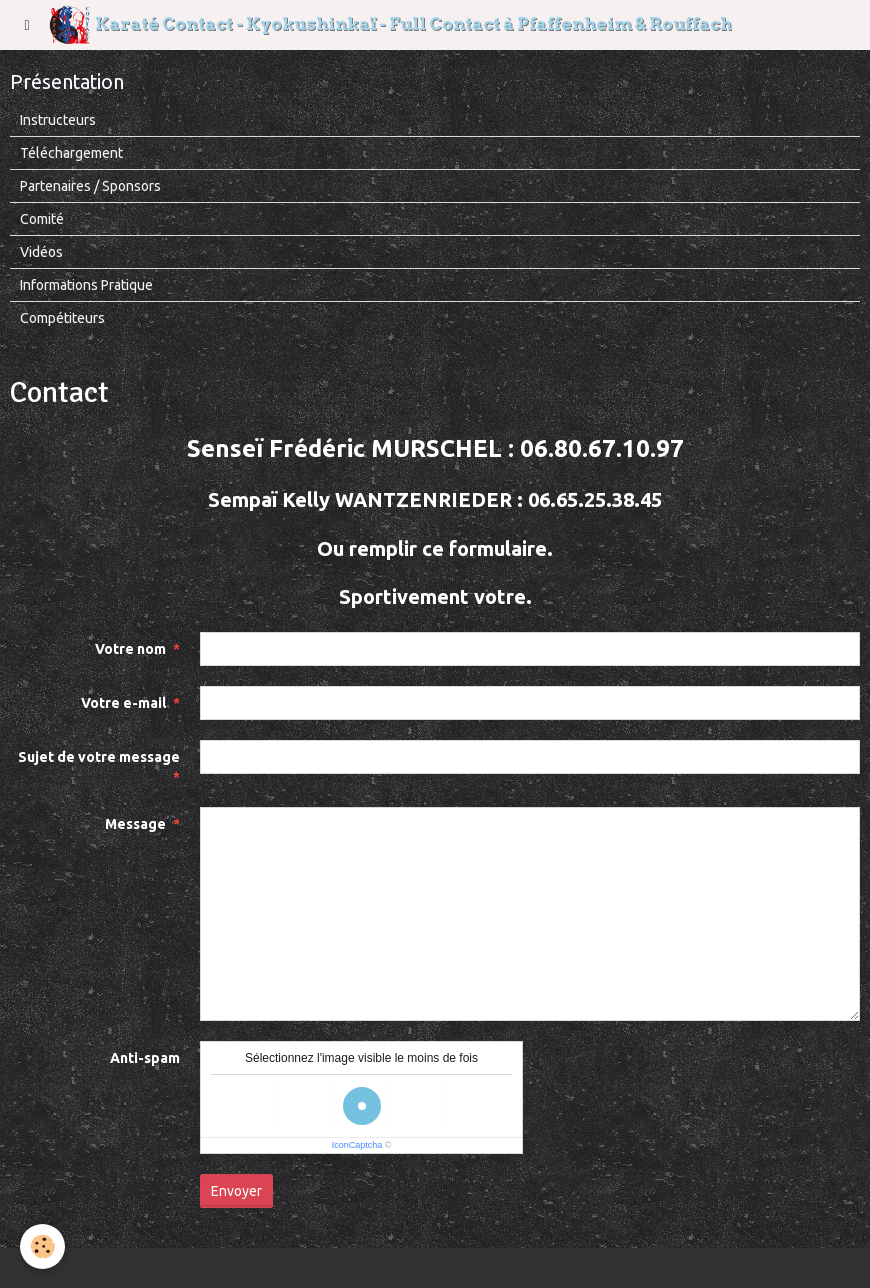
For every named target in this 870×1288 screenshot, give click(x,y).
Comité (42, 219)
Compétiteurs (62, 318)
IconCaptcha (357, 1145)
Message (135, 824)
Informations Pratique (86, 285)
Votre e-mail (123, 703)
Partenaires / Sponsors (90, 186)
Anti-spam (145, 1058)
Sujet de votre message (99, 757)
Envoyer (236, 1191)
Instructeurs (58, 120)
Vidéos (41, 252)
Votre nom (130, 649)
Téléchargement (71, 153)
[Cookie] (42, 1246)
